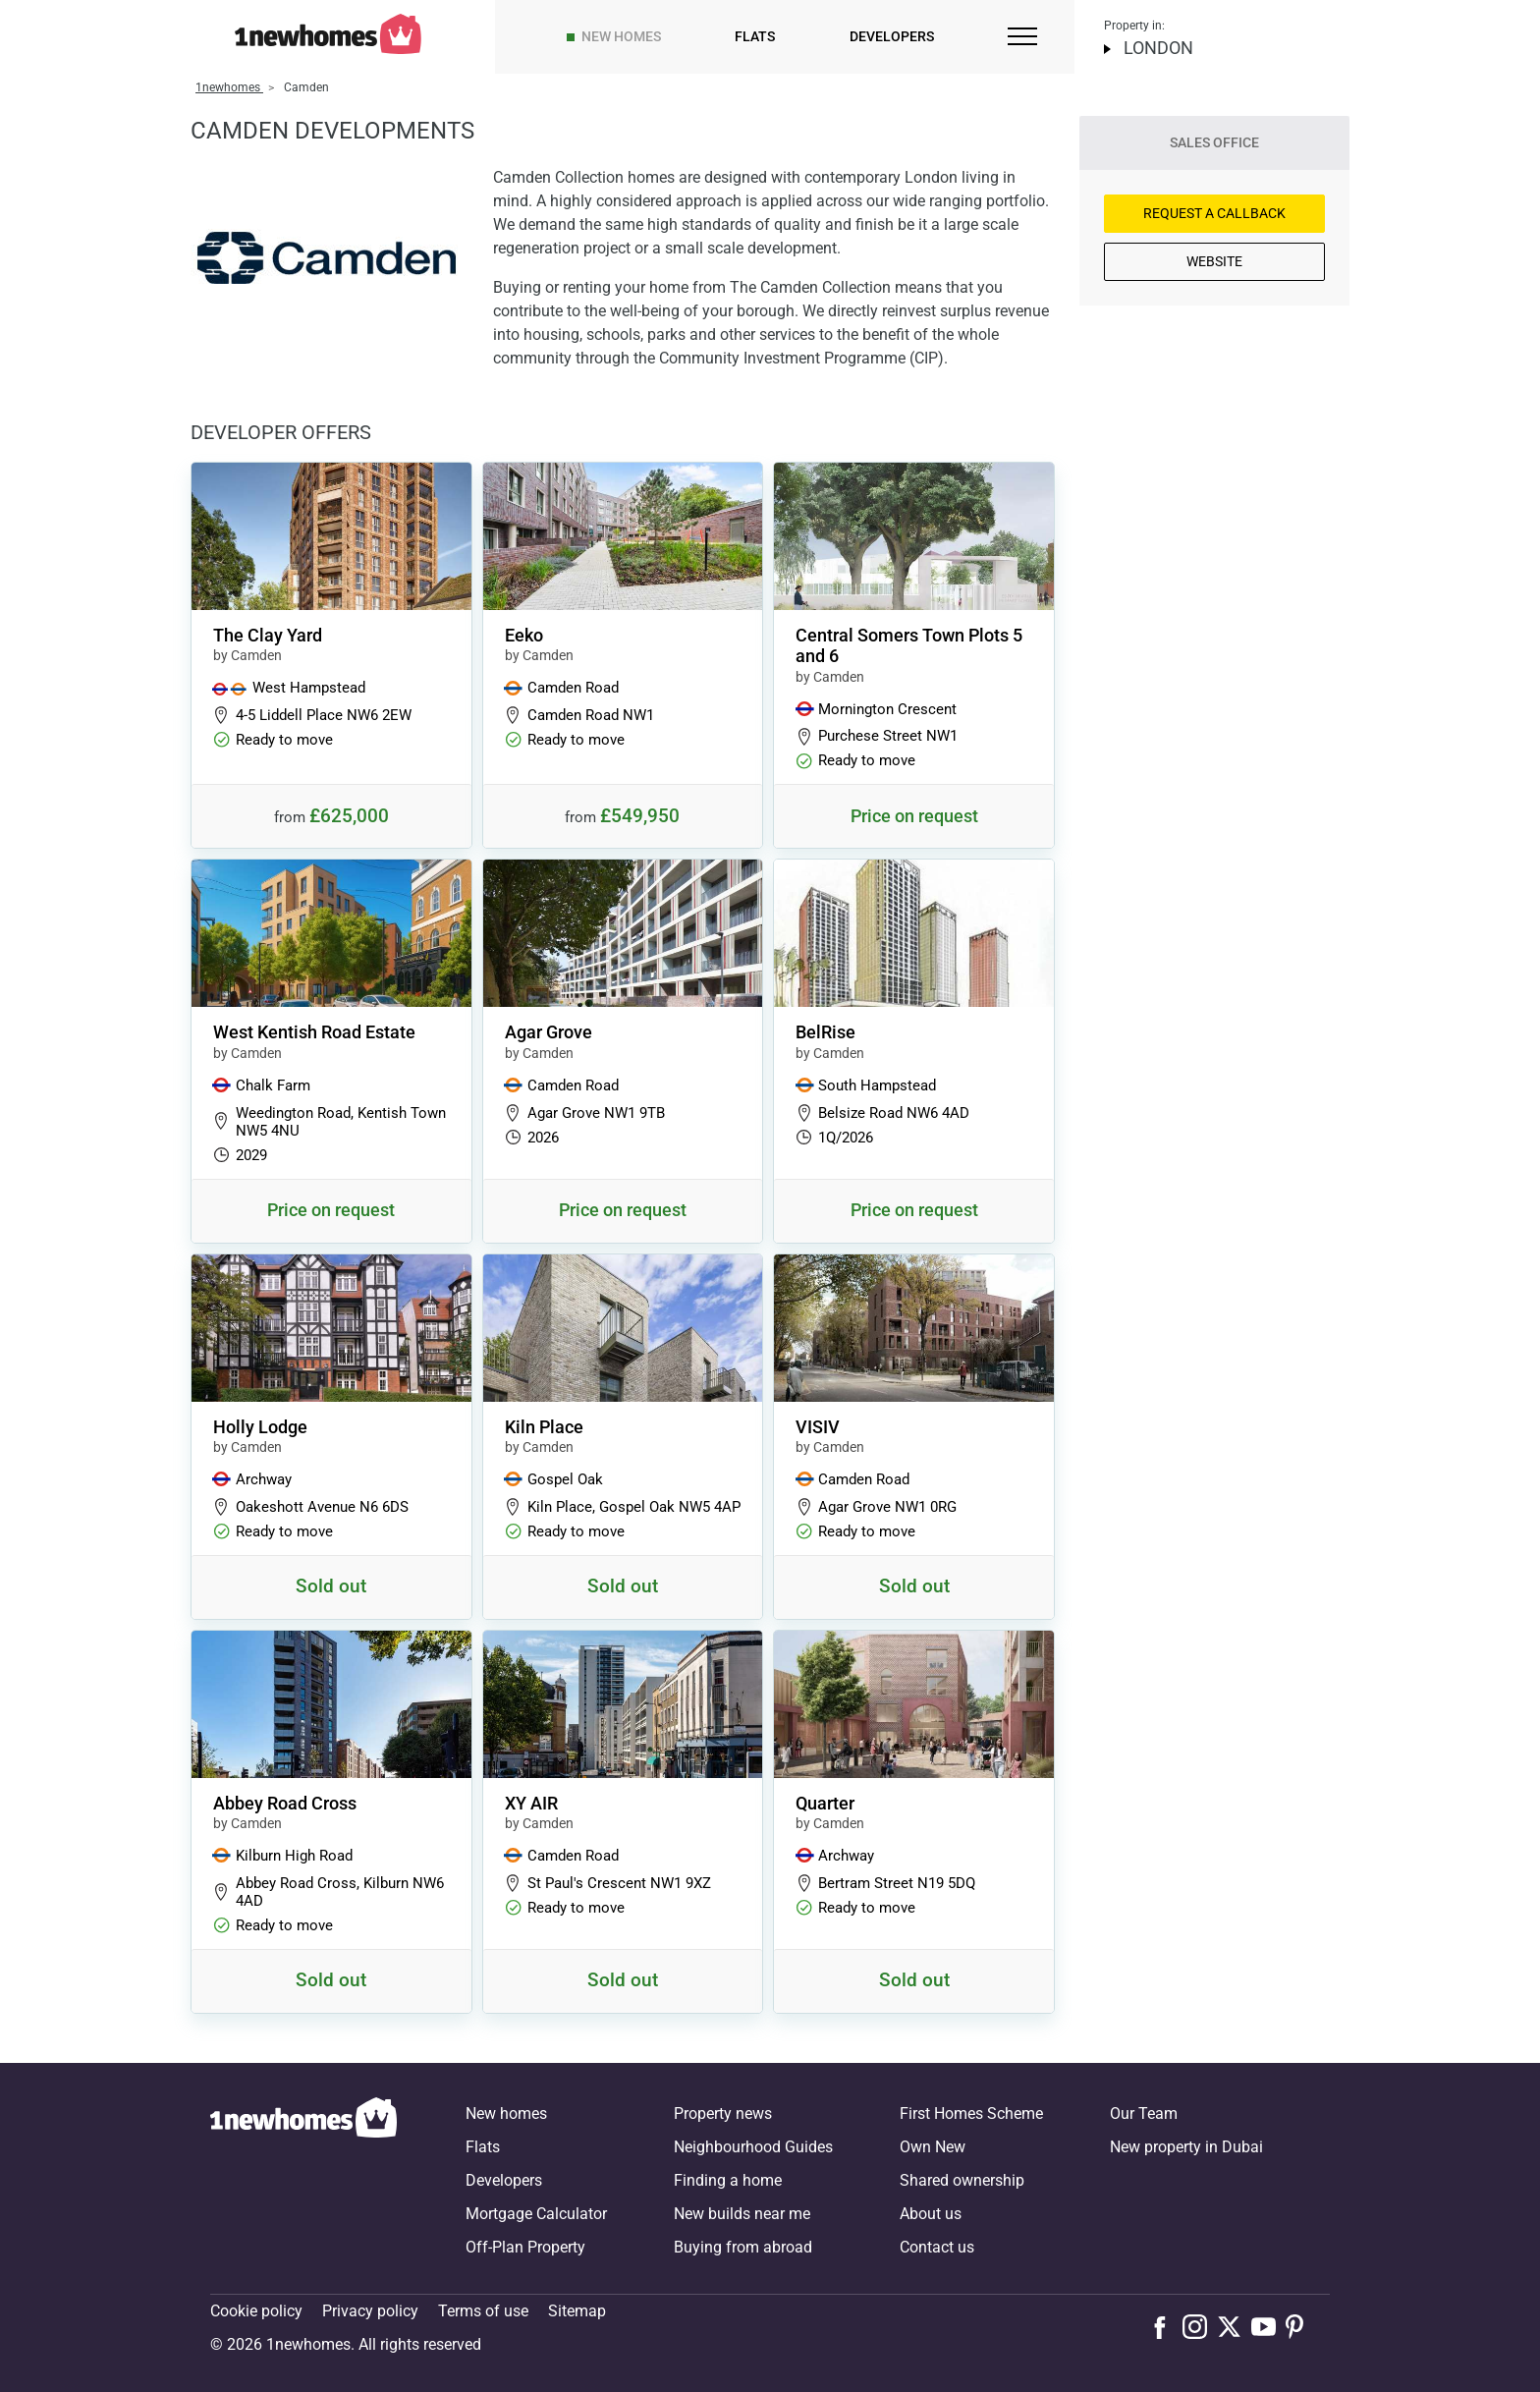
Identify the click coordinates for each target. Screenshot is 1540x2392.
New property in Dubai (1186, 2147)
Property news (723, 2113)
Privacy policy (370, 2311)
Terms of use (483, 2311)
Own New (932, 2147)
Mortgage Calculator (536, 2213)
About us (931, 2213)
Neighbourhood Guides (753, 2147)
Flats (755, 36)
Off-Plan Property (525, 2247)
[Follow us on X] (1234, 2326)
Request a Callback (1214, 213)
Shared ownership (962, 2180)
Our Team (1144, 2113)
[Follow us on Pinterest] (1303, 2326)
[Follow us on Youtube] (1268, 2326)
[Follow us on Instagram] (1199, 2326)
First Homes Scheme (971, 2113)
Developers (892, 36)
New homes (621, 36)
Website (1214, 261)
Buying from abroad (743, 2247)
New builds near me (742, 2213)
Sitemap (577, 2311)
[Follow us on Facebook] (1164, 2325)
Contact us (937, 2247)
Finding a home (728, 2180)
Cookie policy (256, 2311)
